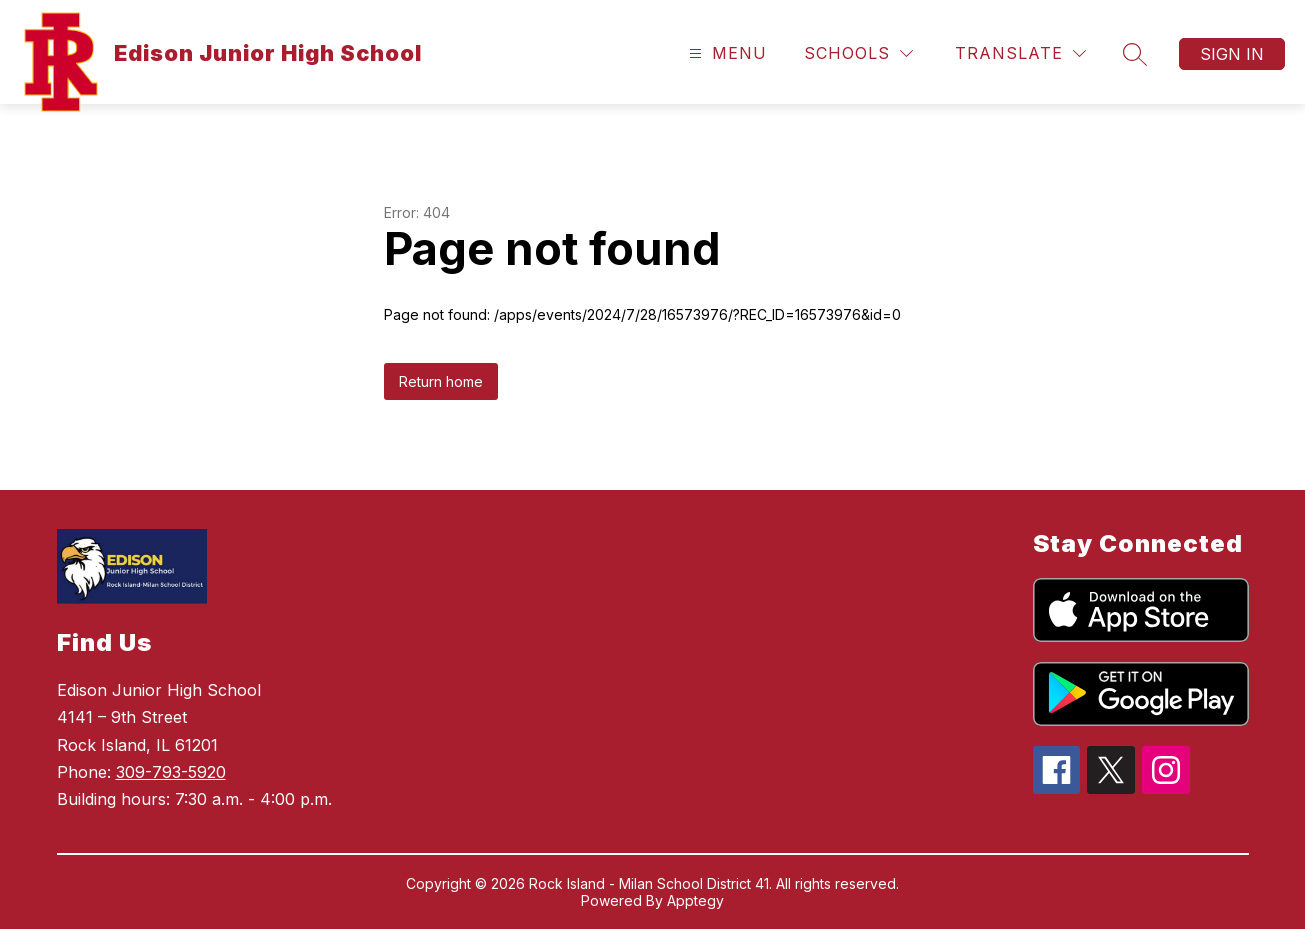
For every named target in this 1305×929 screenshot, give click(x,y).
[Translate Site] (1020, 53)
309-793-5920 (171, 772)
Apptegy (695, 900)
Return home (441, 381)
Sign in (1232, 54)
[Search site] (1135, 54)
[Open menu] (725, 53)
